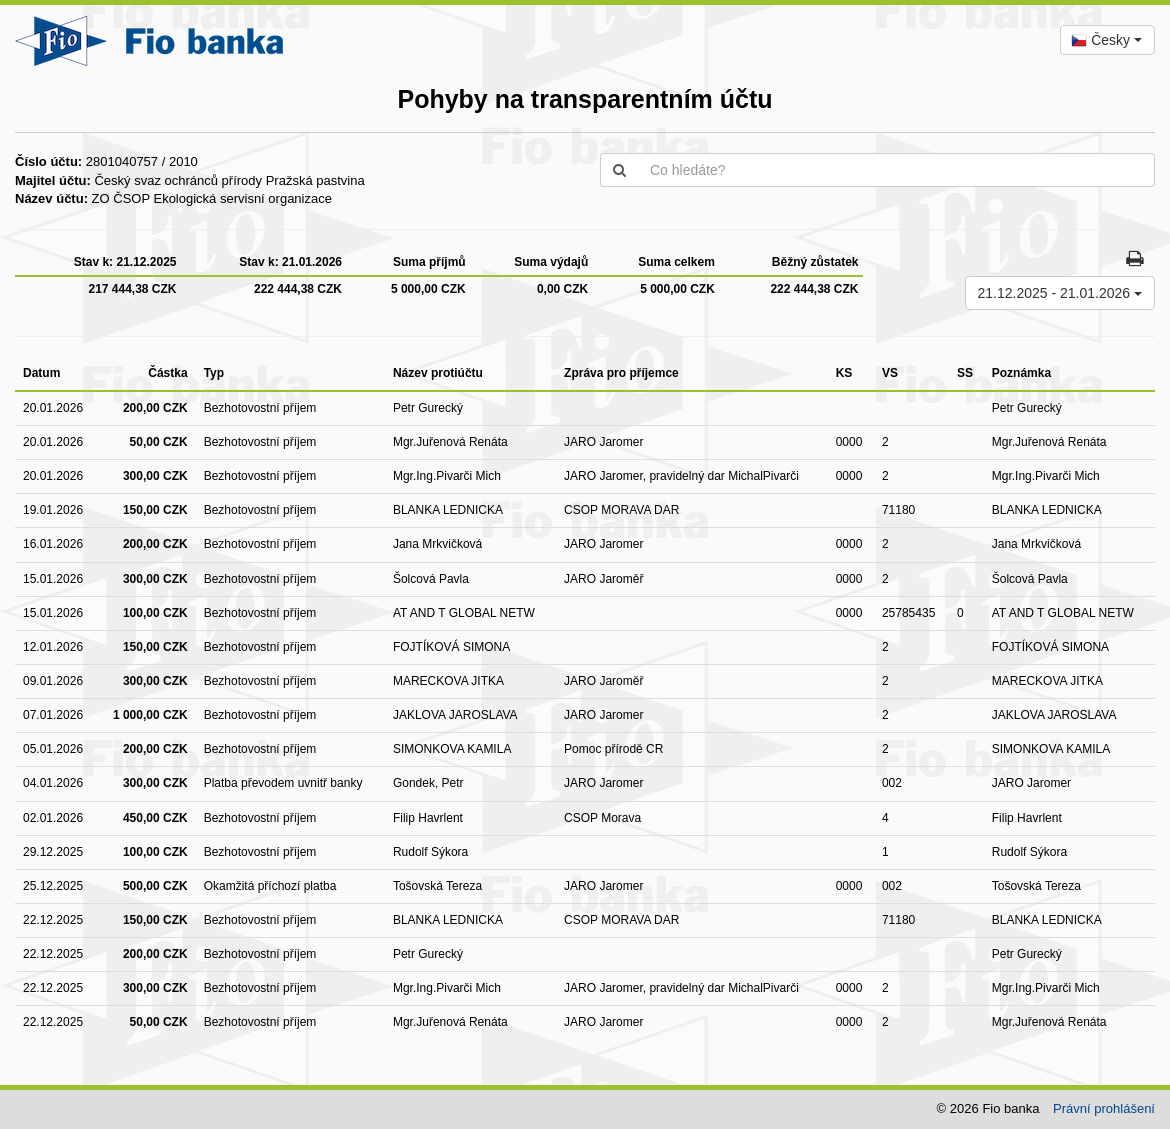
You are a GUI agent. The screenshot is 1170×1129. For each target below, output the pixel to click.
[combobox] (1107, 40)
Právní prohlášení (1104, 1108)
